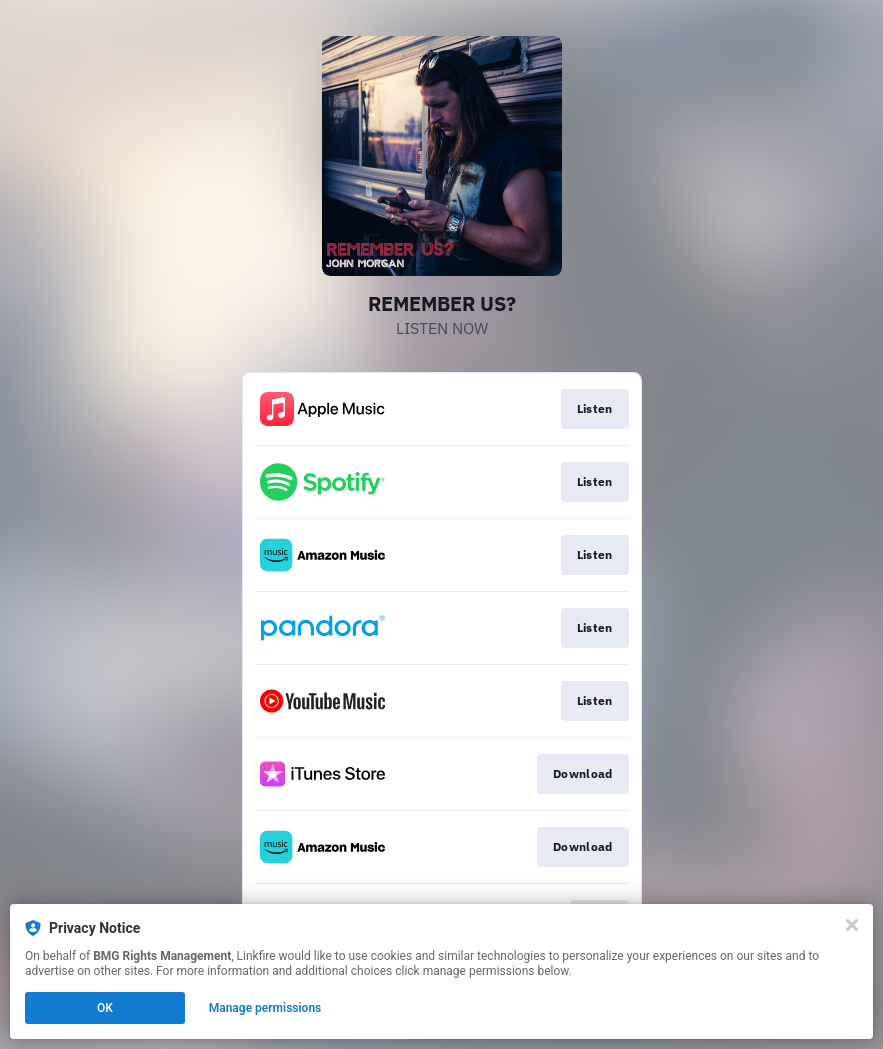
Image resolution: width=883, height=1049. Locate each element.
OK (105, 1008)
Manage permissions (265, 1008)
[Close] (852, 925)
